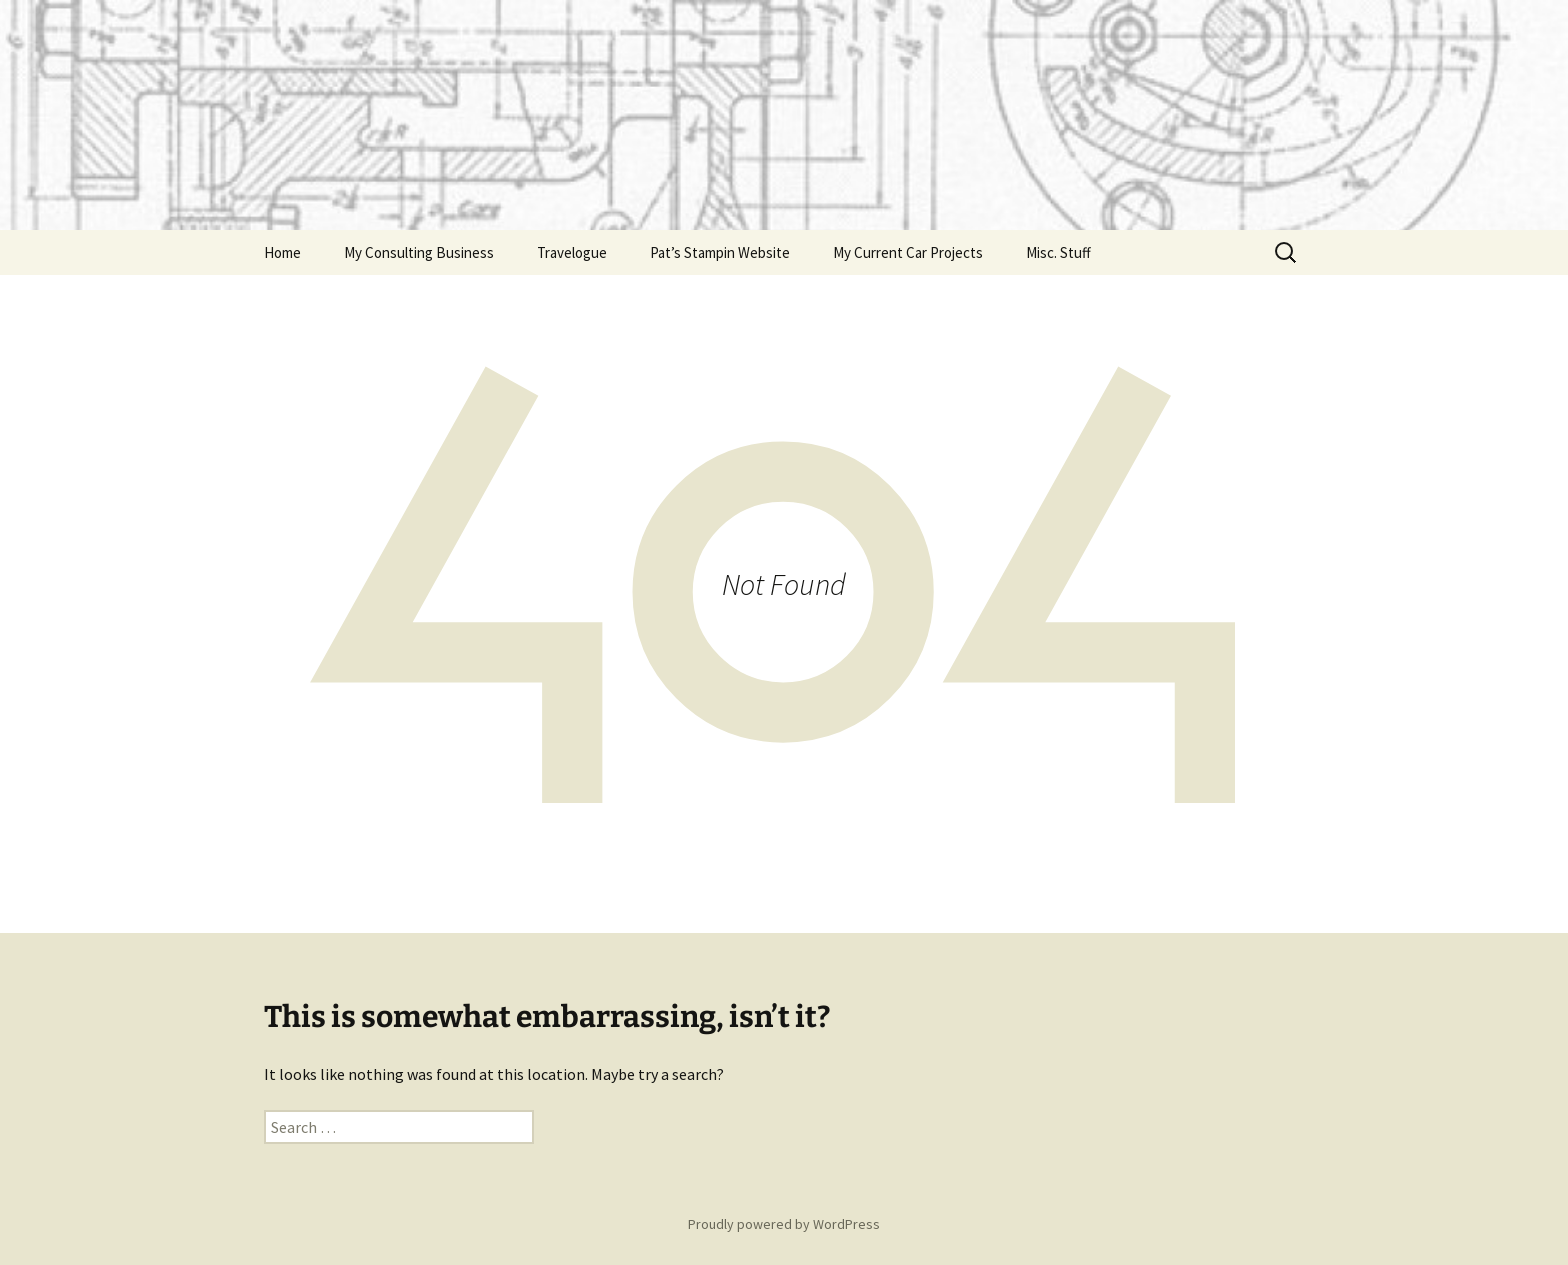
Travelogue (572, 252)
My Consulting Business (419, 252)
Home (282, 252)
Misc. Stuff (1058, 252)
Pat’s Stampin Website (720, 252)
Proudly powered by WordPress (784, 1224)
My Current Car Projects (908, 252)
